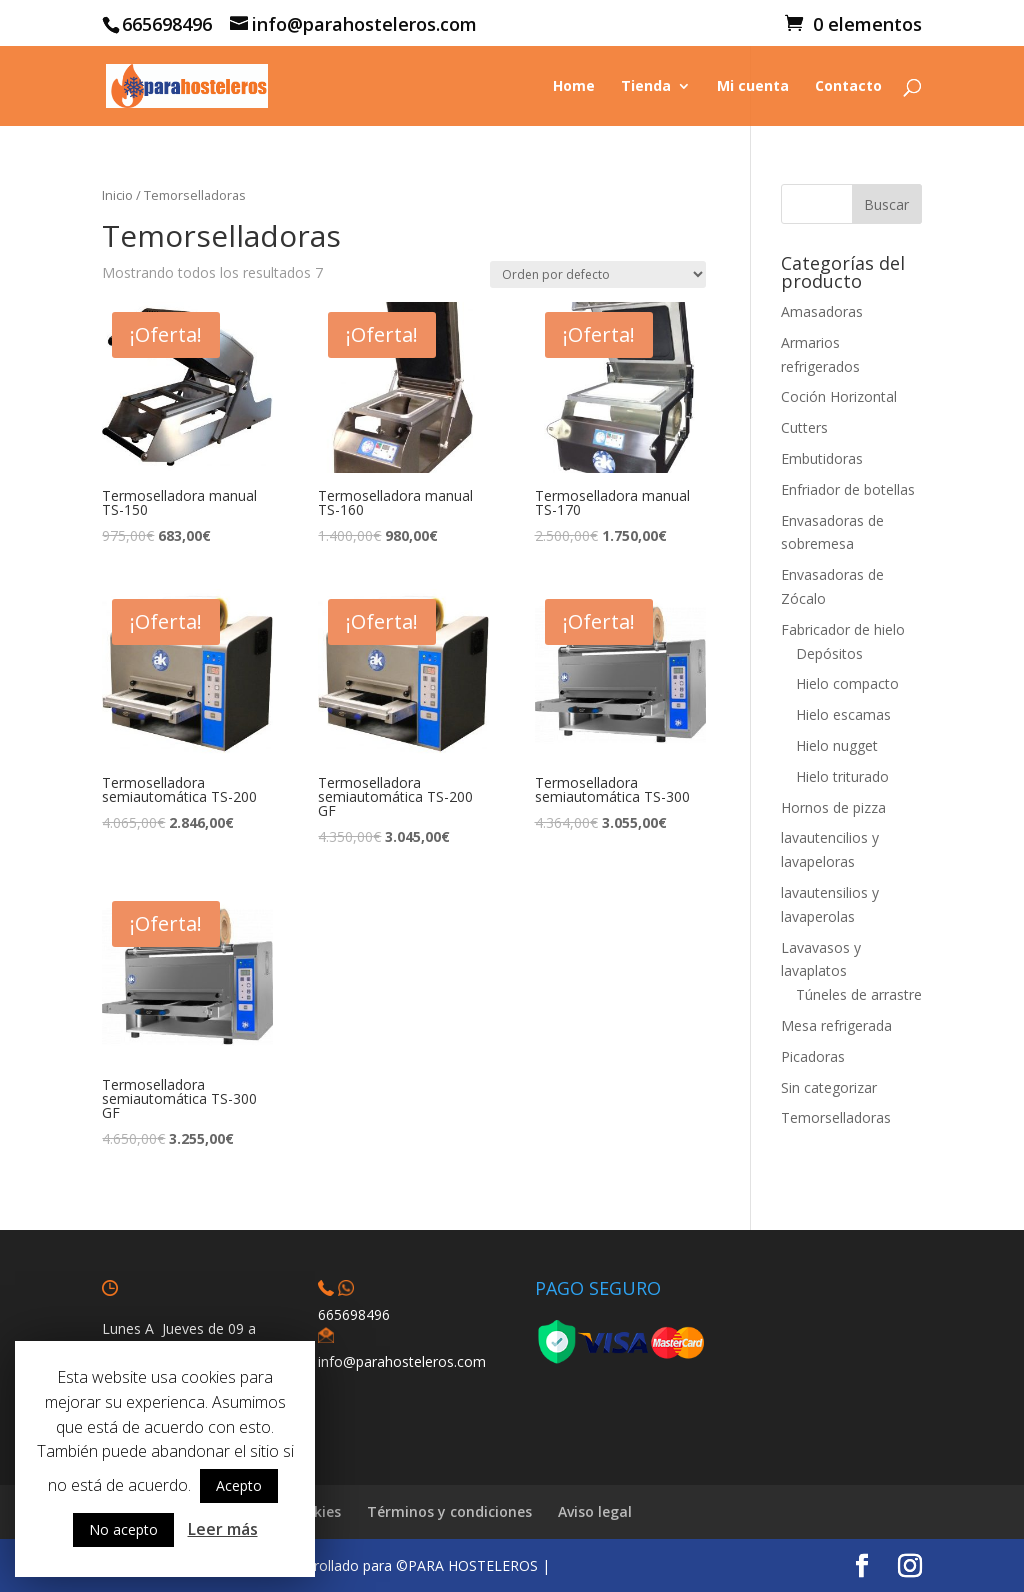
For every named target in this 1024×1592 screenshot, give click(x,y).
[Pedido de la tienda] (598, 274)
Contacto (848, 87)
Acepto (239, 1485)
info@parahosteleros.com (402, 1361)
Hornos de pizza (833, 807)
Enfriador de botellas (848, 489)
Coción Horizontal (839, 396)
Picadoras (813, 1056)
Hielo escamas (843, 714)
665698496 (354, 1314)
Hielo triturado (842, 776)
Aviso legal (595, 1511)
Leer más (223, 1529)
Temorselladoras (836, 1117)
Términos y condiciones (449, 1511)
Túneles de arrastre (859, 994)
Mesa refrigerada (836, 1025)
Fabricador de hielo (843, 629)
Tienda (646, 87)
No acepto (123, 1529)
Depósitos (829, 653)
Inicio (117, 195)
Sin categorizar (829, 1087)
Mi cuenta (753, 87)
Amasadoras (822, 311)
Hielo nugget (837, 745)
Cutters (804, 427)
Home (574, 87)
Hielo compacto (847, 683)
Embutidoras (822, 458)
